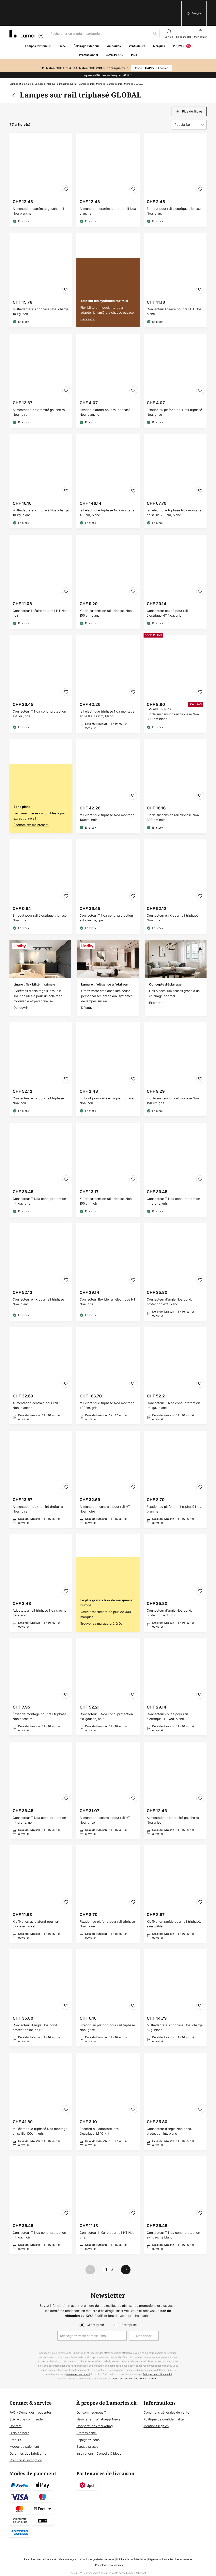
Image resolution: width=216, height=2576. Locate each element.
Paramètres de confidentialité (40, 2538)
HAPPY (151, 47)
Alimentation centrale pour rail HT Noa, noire (105, 1487)
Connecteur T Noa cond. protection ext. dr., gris (39, 692)
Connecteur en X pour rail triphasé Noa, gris (172, 896)
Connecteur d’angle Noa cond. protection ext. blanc (169, 1280)
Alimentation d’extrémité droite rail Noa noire (38, 1487)
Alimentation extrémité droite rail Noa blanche (108, 189)
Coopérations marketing (94, 2405)
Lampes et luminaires (21, 63)
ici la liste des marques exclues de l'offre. (135, 2357)
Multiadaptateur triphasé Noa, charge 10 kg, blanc (41, 491)
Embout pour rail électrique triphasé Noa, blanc (174, 189)
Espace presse (87, 2425)
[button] (66, 168)
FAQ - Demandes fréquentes (30, 2391)
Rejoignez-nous (88, 2418)
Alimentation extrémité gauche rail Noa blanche (38, 189)
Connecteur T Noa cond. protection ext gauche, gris (106, 896)
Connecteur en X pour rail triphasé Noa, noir (38, 1079)
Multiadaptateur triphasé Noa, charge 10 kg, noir (41, 290)
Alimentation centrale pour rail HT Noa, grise (105, 1798)
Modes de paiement (24, 2425)
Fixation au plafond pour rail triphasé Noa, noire (107, 1902)
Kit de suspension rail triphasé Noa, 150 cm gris (173, 1079)
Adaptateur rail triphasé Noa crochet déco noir (40, 1591)
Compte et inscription (25, 2439)
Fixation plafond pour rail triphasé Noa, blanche (105, 390)
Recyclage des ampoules (109, 2543)
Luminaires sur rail (67, 63)
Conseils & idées (109, 2432)
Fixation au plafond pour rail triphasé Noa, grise (174, 390)
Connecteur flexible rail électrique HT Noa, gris (107, 1280)
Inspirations (85, 2432)
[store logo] (26, 13)
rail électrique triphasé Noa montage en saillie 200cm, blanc (174, 491)
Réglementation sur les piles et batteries (170, 2538)
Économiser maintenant (31, 803)
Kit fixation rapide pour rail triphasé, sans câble (174, 1902)
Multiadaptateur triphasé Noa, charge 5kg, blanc (175, 2006)
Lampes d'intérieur (45, 63)
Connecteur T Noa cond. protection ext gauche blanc (173, 2213)
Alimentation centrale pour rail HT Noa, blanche (38, 1384)
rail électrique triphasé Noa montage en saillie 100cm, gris (40, 2109)
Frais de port (19, 2411)
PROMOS (182, 25)
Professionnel (86, 2411)
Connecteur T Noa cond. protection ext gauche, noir (106, 1695)
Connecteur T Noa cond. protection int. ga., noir (39, 2213)
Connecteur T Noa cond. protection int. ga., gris (39, 1179)
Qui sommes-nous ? (91, 2391)
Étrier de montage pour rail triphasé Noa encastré (39, 1695)
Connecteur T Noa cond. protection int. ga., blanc (173, 1384)
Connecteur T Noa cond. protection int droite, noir (39, 1798)
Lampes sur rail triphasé (92, 63)
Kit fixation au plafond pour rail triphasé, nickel (36, 1902)
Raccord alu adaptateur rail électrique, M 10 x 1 (100, 2109)
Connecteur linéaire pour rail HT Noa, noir (40, 591)
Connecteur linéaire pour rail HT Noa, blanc (174, 290)
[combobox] (104, 12)
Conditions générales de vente (166, 2391)
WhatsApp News (108, 2398)
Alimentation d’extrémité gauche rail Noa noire (39, 390)
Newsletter (84, 2398)
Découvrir (87, 298)
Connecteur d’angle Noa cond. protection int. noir (35, 2006)
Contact (15, 2405)
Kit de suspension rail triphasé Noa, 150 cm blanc (106, 591)
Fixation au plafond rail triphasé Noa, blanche (174, 1487)
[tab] (24, 90)
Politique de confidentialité (157, 2353)
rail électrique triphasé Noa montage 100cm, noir (107, 796)
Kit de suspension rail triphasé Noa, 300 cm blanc (173, 695)
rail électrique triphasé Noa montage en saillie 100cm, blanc (107, 692)
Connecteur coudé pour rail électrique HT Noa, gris (167, 591)
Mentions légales (156, 2405)
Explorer (155, 981)
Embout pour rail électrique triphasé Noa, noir (106, 1079)
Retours (15, 2418)
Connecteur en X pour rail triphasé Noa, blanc (38, 1280)
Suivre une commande (26, 2398)
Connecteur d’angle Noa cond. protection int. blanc (169, 2109)
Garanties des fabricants (27, 2432)
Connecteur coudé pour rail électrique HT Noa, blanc (167, 1695)
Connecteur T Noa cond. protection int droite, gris (173, 1179)
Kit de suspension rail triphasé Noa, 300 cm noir (173, 796)
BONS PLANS (114, 34)
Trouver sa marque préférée (101, 1602)
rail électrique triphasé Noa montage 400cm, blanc (107, 491)
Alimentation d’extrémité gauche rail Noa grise (173, 1798)
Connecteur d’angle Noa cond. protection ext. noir (169, 1591)
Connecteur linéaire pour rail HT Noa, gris (107, 2213)
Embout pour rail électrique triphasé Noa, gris (40, 896)
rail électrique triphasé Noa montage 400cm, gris (107, 1384)
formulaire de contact (78, 2353)
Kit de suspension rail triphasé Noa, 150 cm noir (106, 1179)
